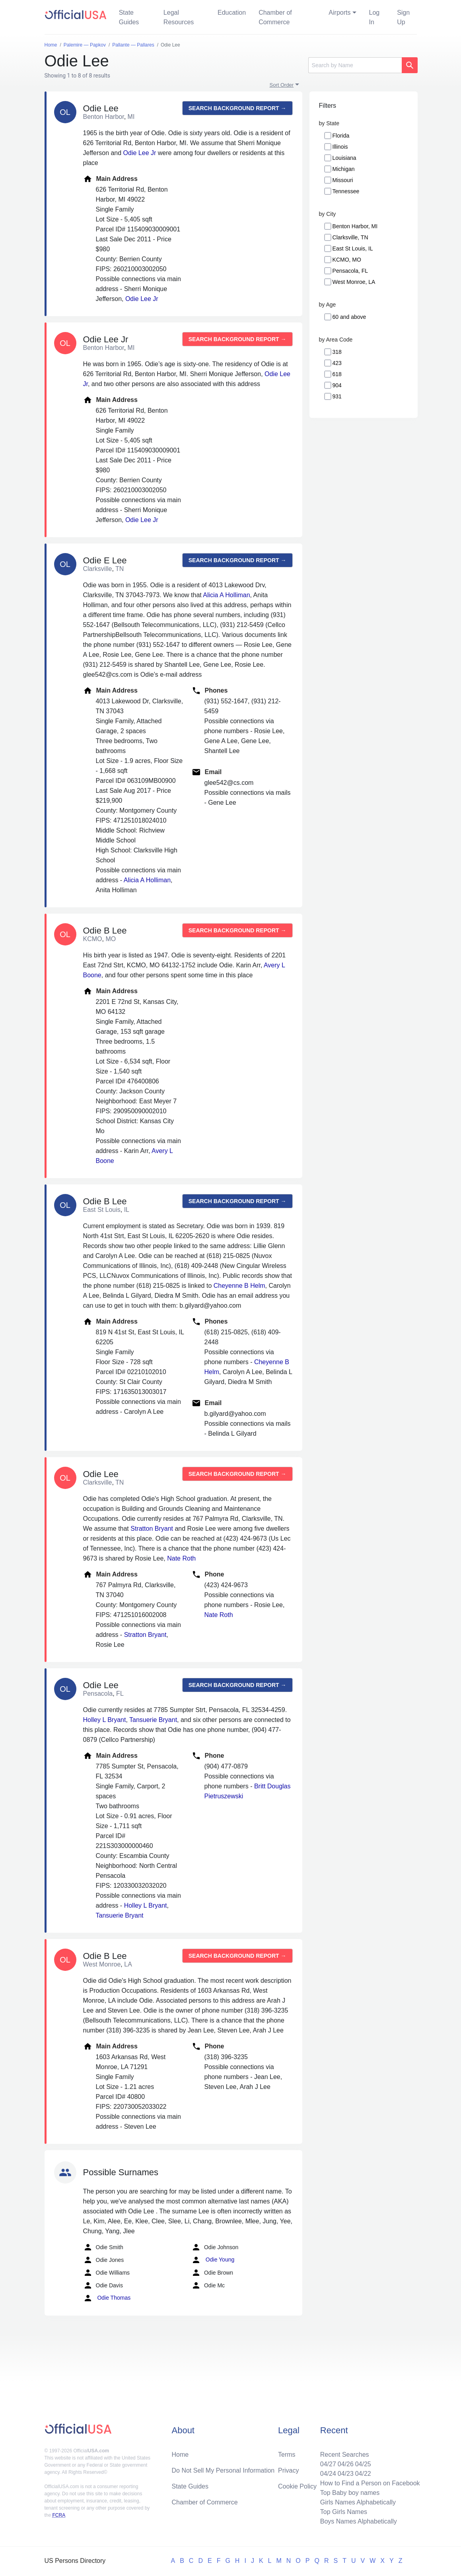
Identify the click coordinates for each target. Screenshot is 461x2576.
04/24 (328, 2473)
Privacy (288, 2470)
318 (337, 351)
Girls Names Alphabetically (358, 2502)
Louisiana (344, 157)
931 (337, 396)
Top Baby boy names (349, 2492)
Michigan (344, 169)
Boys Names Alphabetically (358, 2521)
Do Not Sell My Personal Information (222, 2470)
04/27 (328, 2464)
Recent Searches (344, 2454)
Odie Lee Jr (139, 152)
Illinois (340, 146)
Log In (374, 17)
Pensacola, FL (350, 270)
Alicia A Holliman (226, 595)
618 (337, 374)
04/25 (363, 2464)
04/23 (346, 2473)
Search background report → (237, 108)
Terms (287, 2454)
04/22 (363, 2473)
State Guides (129, 17)
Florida (341, 135)
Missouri (343, 180)
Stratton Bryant (151, 1528)
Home (180, 2454)
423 (337, 363)
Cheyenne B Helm (239, 1285)
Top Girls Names (343, 2511)
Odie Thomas (107, 2298)
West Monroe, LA (354, 281)
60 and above (349, 316)
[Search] (355, 65)
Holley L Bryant (104, 1719)
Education (232, 12)
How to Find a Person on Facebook (370, 2483)
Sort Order (282, 85)
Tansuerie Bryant (153, 1719)
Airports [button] (339, 12)
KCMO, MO (347, 259)
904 (337, 385)
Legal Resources (178, 17)
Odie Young (212, 2260)
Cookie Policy (297, 2486)
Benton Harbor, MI (355, 226)
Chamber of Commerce (275, 17)
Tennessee (346, 191)
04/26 (346, 2464)
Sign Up (403, 17)
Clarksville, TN (350, 237)
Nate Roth (181, 1558)
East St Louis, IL (353, 248)
